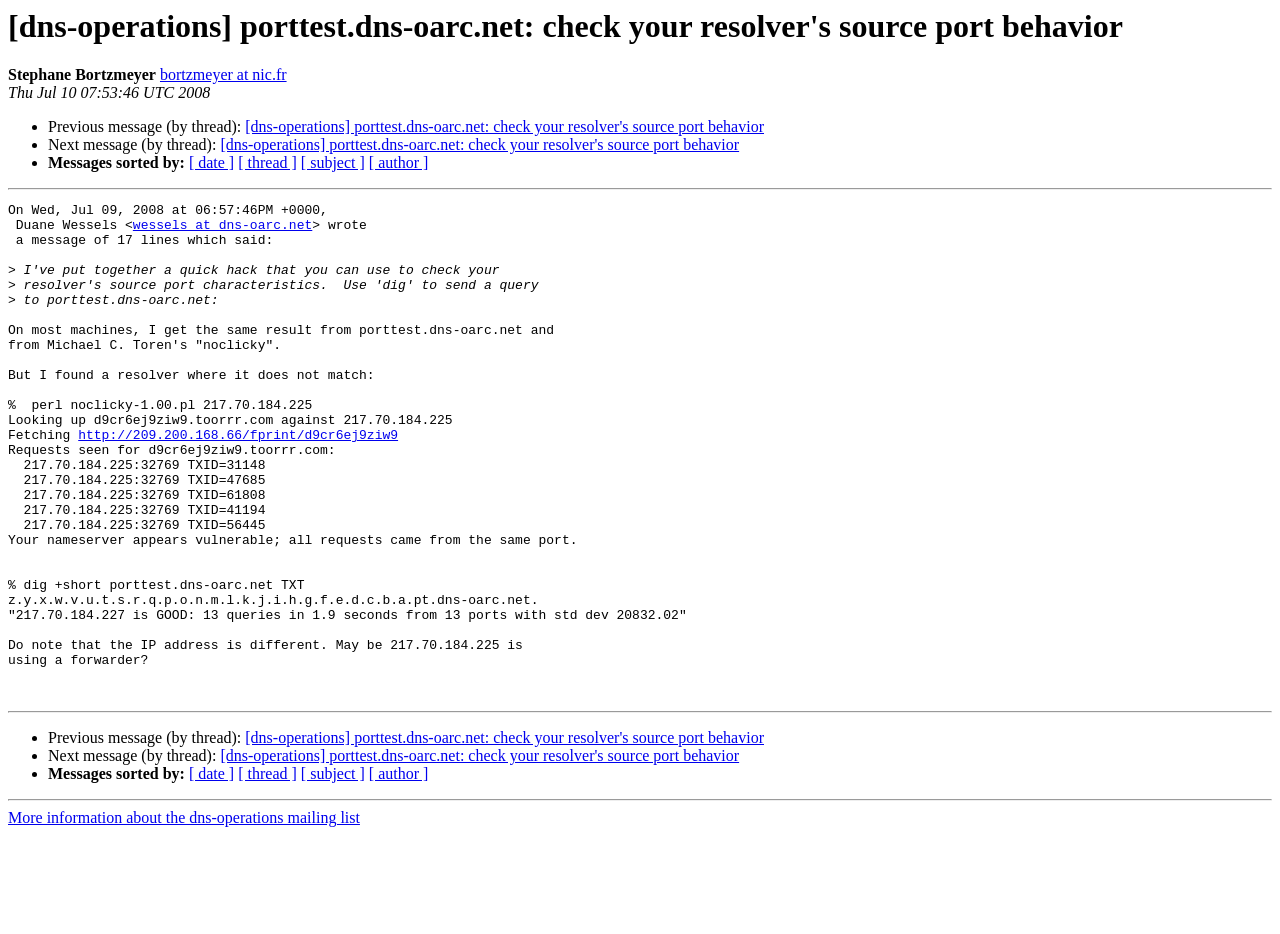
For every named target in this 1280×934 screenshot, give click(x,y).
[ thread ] (267, 162)
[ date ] (211, 162)
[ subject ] (333, 162)
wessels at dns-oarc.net (222, 230)
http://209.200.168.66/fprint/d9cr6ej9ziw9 (238, 482)
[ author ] (399, 162)
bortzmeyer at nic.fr (223, 74)
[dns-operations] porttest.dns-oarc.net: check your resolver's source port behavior (504, 126)
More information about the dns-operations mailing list (184, 916)
